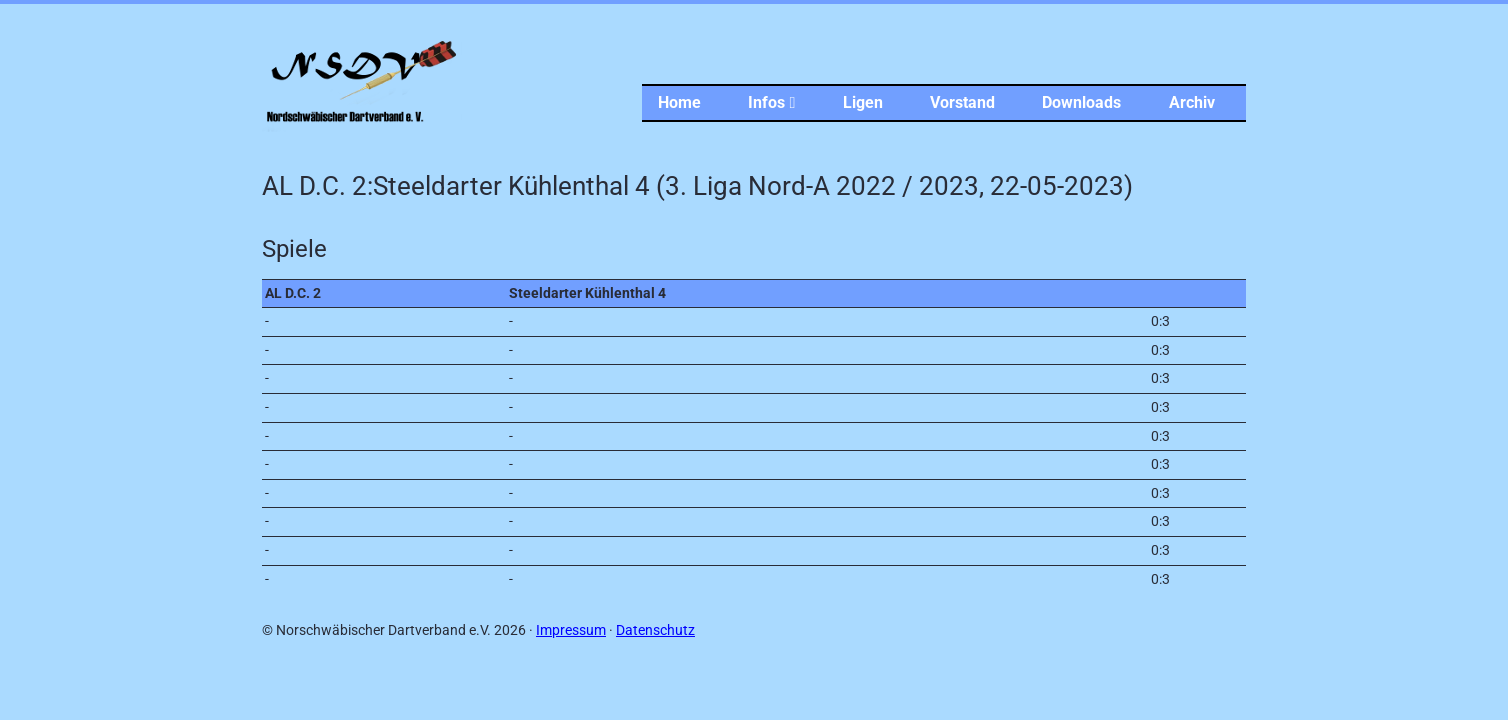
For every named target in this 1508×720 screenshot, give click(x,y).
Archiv (1192, 102)
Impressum (571, 630)
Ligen (863, 102)
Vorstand (962, 102)
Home (679, 102)
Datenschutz (655, 630)
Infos (771, 102)
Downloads (1081, 102)
